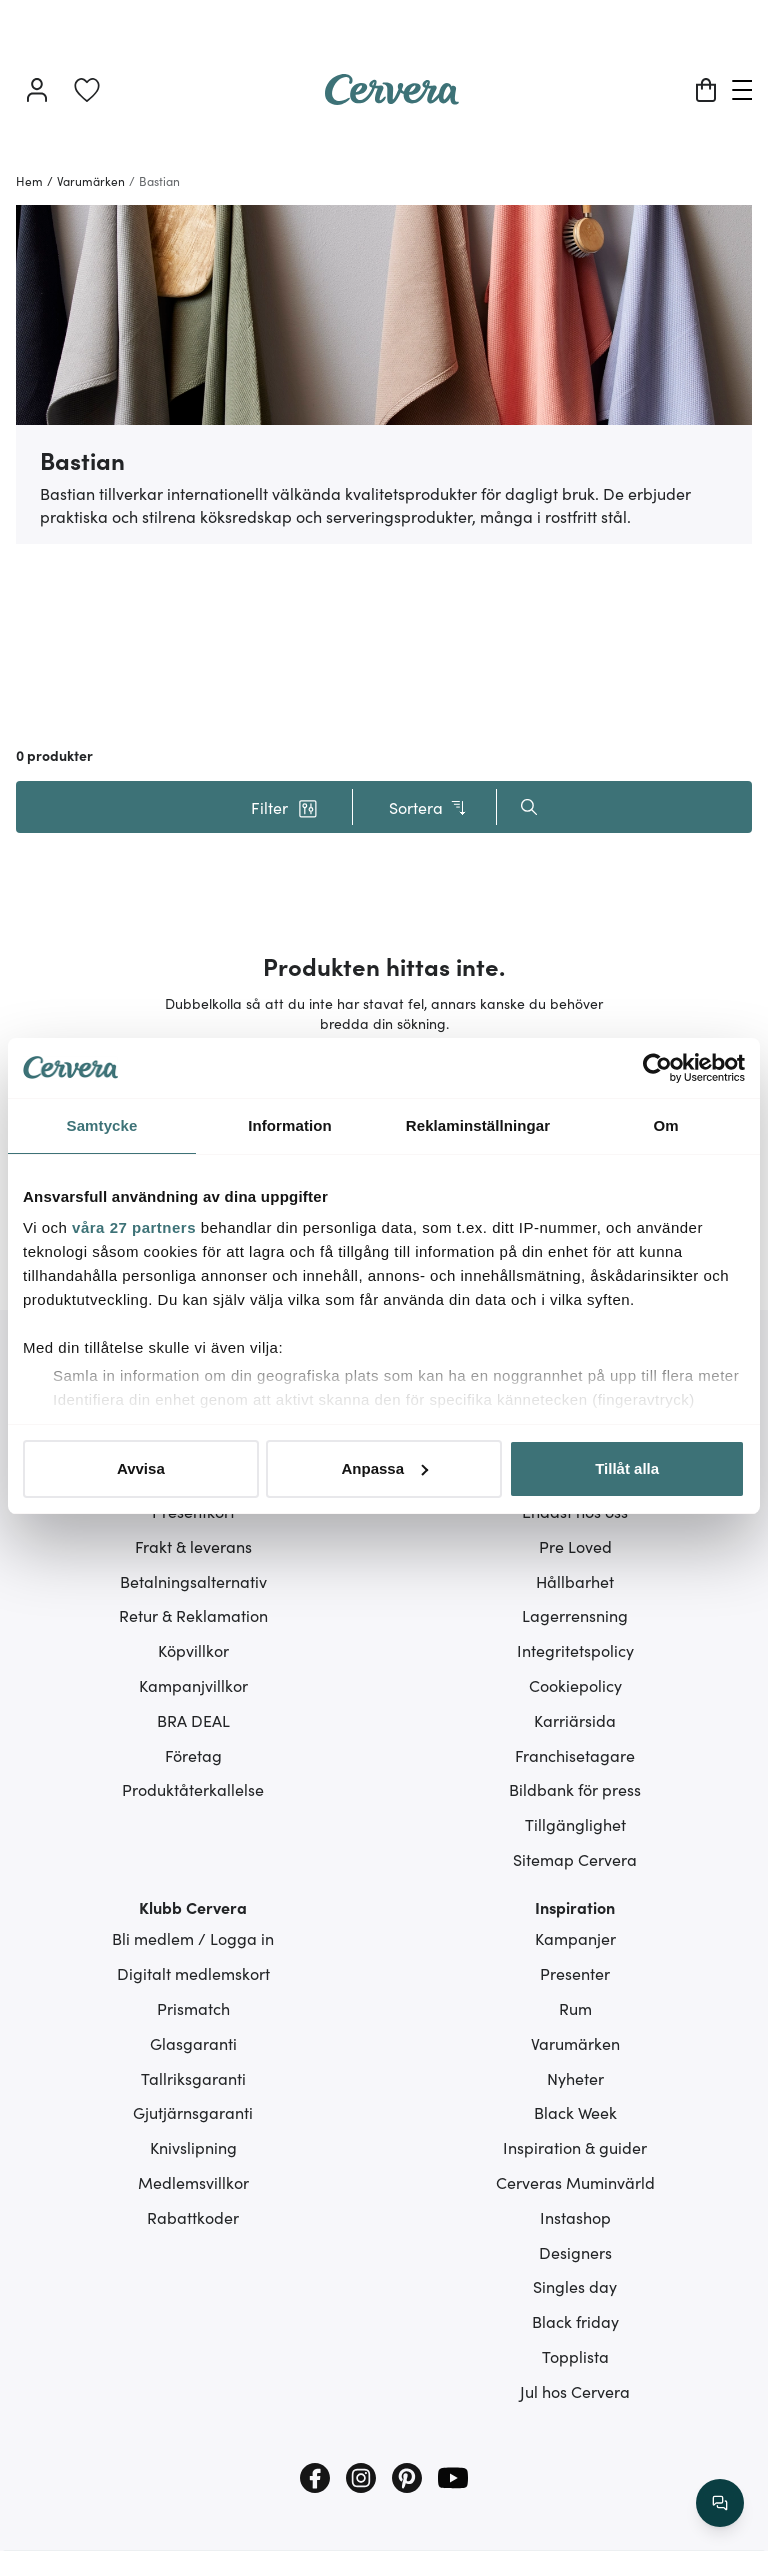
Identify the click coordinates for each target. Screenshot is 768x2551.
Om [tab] (665, 1125)
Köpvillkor (193, 1650)
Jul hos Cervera (575, 2391)
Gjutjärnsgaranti (193, 2112)
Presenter (575, 1973)
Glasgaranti (193, 2043)
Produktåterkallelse (193, 1789)
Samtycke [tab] (102, 1125)
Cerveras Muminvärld (575, 2182)
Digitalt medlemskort (193, 1973)
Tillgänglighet (575, 1824)
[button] (284, 807)
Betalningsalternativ (193, 1581)
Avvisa (141, 1468)
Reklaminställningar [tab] (478, 1125)
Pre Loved (575, 1546)
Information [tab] (290, 1125)
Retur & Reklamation (193, 1615)
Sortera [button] (428, 807)
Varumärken (575, 2043)
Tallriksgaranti (193, 2078)
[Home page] (392, 98)
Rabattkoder (193, 2217)
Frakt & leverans (193, 1546)
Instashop (575, 2217)
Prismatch (193, 2008)
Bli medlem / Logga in (193, 1938)
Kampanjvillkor (193, 1685)
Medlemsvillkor (193, 2182)
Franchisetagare (575, 1755)
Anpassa (384, 1468)
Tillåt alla (627, 1468)
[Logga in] (37, 90)
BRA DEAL (193, 1720)
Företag (193, 1755)
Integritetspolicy (575, 1650)
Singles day (575, 2286)
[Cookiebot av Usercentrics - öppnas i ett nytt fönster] (657, 1068)
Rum (575, 2008)
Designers (575, 2252)
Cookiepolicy (575, 1685)
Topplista (575, 2356)
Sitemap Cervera (575, 1859)
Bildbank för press (575, 1789)
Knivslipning (193, 2147)
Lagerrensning (575, 1615)
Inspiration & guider (575, 2147)
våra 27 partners (134, 1227)
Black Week (575, 2112)
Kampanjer (575, 1938)
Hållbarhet (575, 1581)
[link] (87, 90)
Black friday (575, 2321)
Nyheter (575, 2078)
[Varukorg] (706, 90)
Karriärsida (575, 1720)
